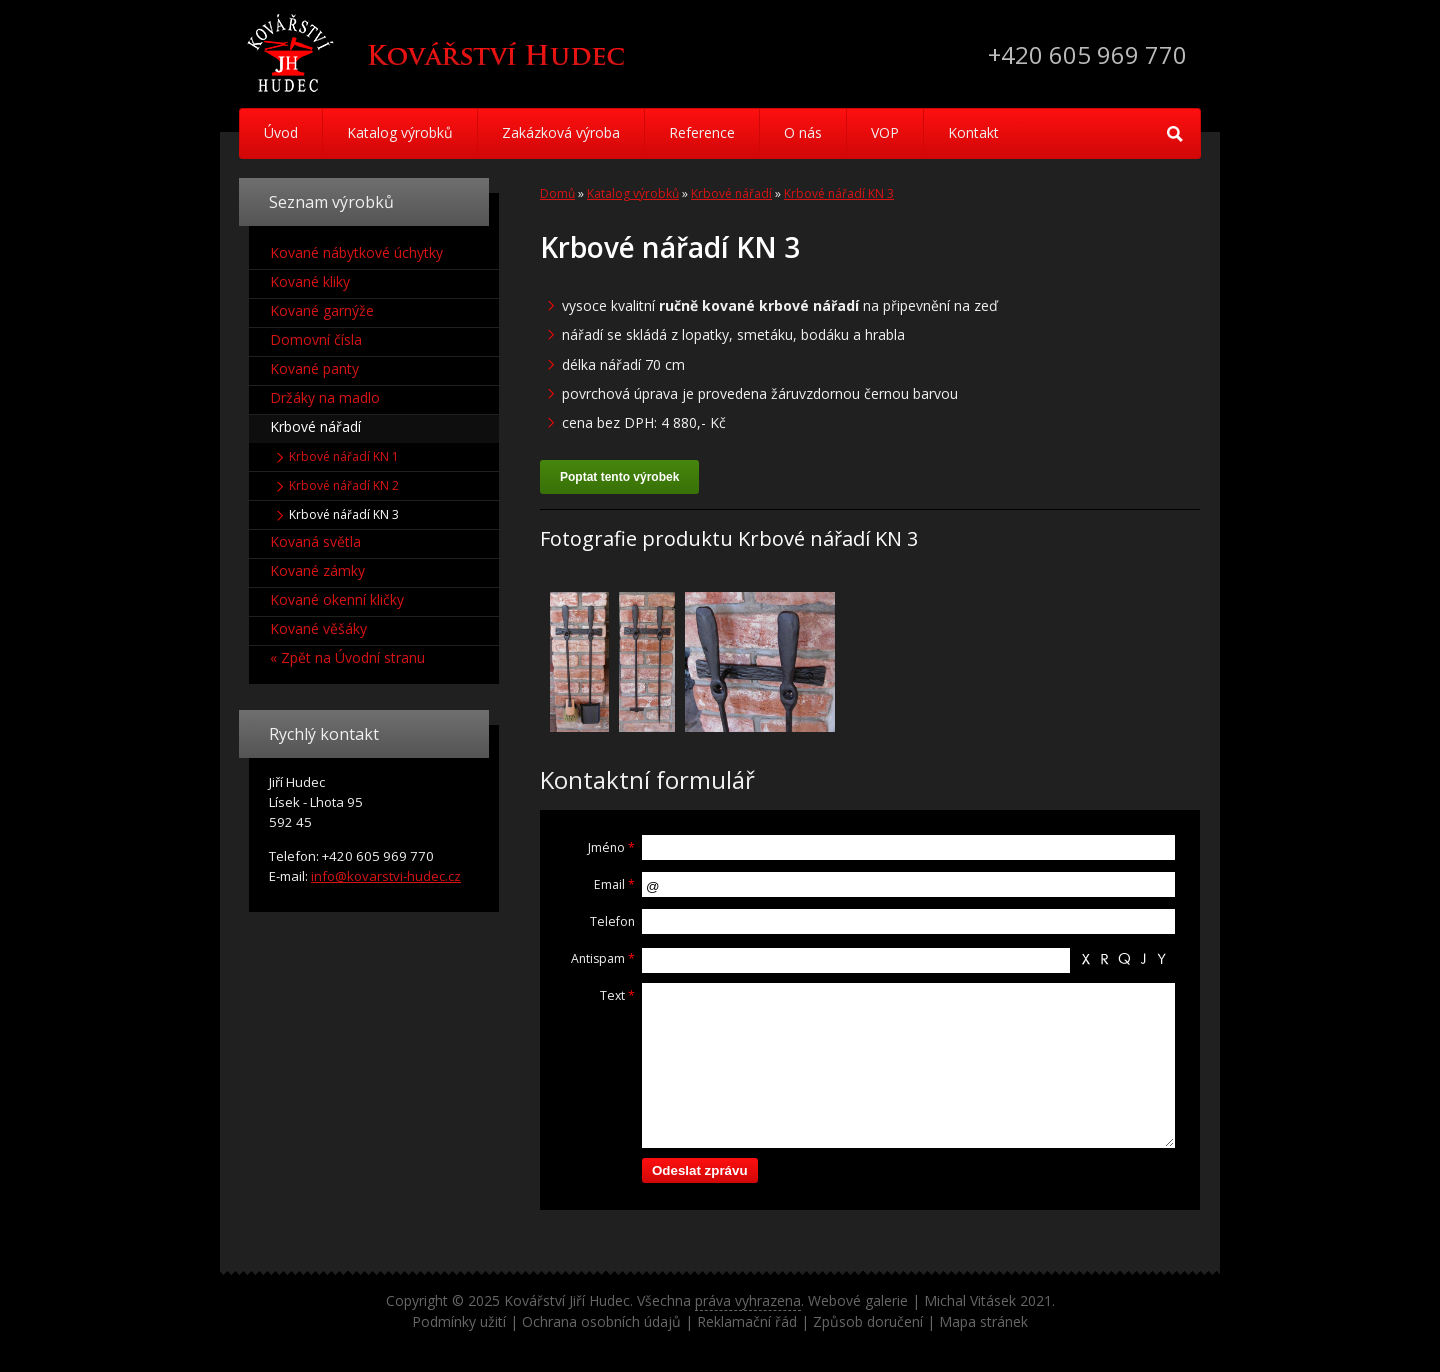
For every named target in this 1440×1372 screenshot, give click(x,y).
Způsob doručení (868, 1321)
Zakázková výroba (561, 132)
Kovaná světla (315, 541)
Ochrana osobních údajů (601, 1321)
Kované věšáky (318, 628)
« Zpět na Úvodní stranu (347, 657)
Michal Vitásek (970, 1300)
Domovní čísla (316, 339)
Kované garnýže (322, 310)
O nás (803, 132)
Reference (702, 132)
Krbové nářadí (731, 193)
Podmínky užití (459, 1321)
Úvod (281, 132)
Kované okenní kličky (337, 599)
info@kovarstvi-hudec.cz (386, 876)
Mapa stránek (983, 1321)
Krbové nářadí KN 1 (344, 456)
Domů (557, 193)
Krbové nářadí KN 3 (839, 193)
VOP (885, 132)
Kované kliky (310, 281)
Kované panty (314, 368)
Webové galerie (858, 1300)
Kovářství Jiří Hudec (567, 1300)
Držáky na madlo (325, 397)
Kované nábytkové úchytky (356, 252)
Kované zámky (317, 570)
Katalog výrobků (400, 132)
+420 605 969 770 (1087, 54)
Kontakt (973, 132)
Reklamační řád (747, 1321)
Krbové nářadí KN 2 (344, 485)
